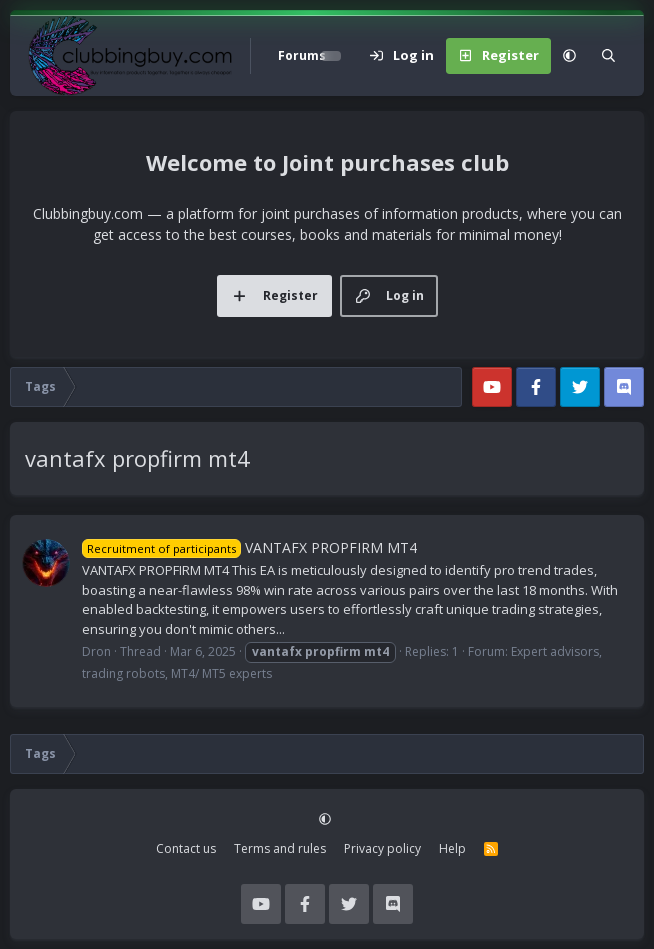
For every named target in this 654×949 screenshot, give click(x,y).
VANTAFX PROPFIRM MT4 (249, 547)
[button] (569, 56)
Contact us (186, 848)
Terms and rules (280, 848)
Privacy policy (382, 848)
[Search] (608, 56)
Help (452, 848)
